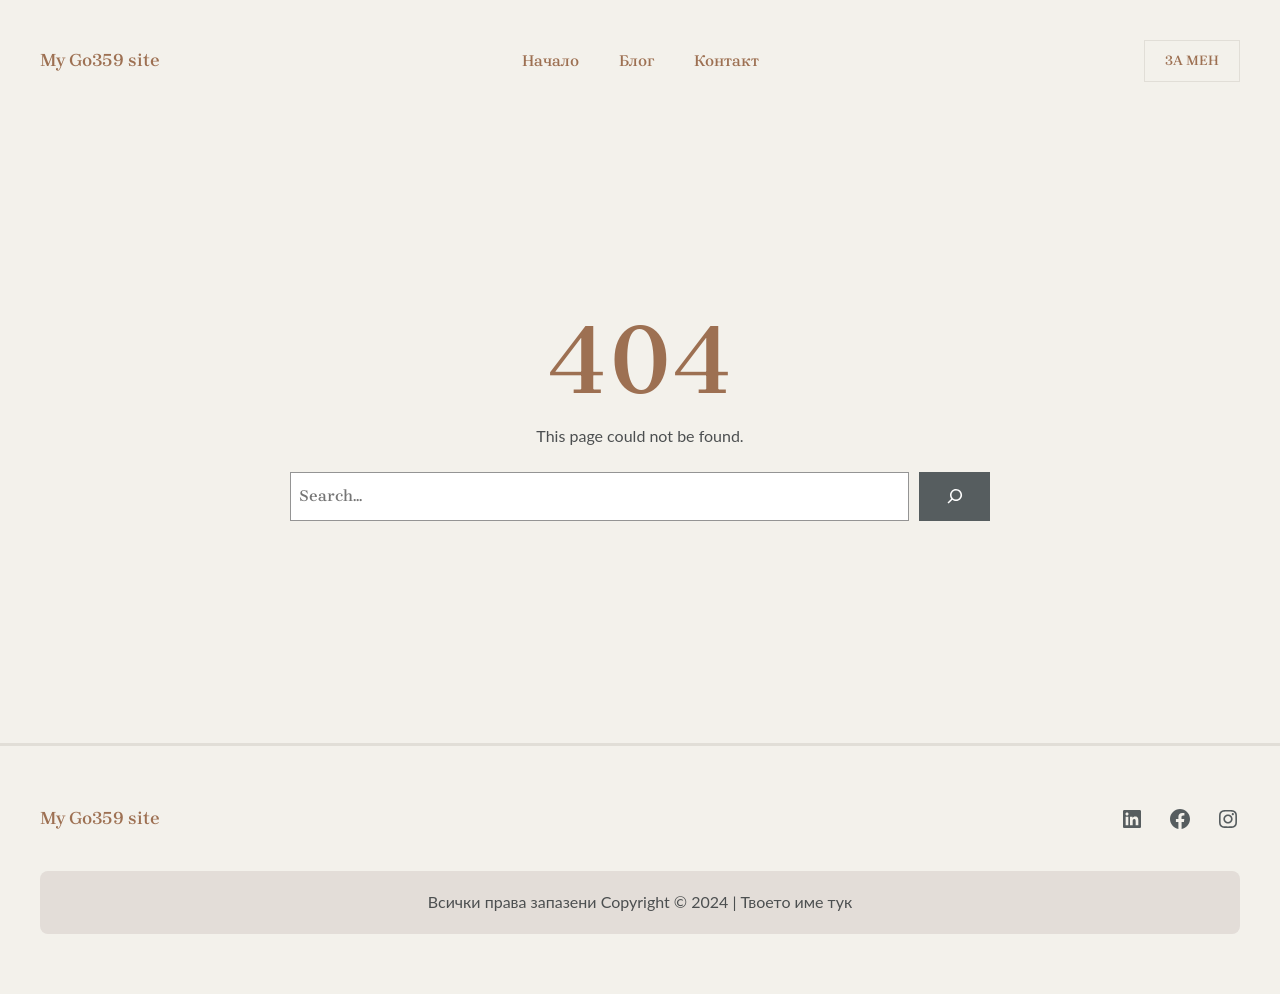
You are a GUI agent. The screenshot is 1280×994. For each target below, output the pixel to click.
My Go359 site (100, 60)
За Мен (1192, 60)
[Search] (954, 496)
